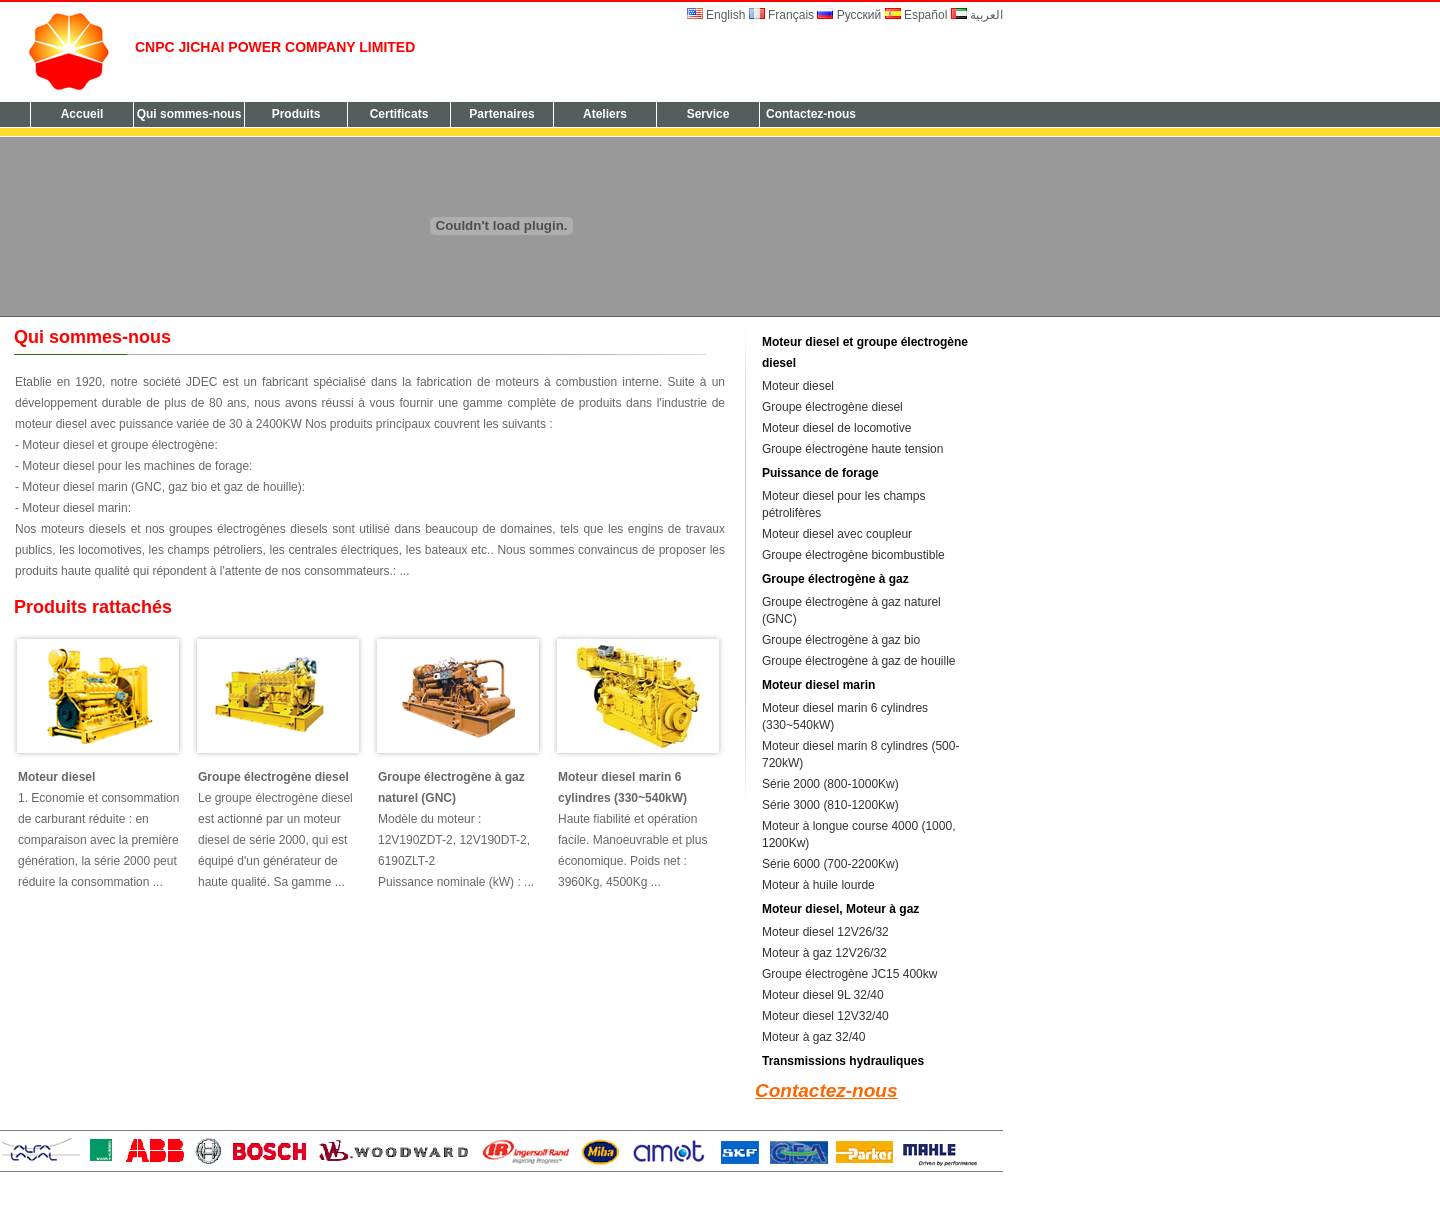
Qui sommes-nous (189, 114)
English (716, 15)
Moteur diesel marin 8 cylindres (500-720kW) (860, 754)
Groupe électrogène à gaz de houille (858, 661)
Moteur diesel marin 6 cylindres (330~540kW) (622, 787)
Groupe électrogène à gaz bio (841, 640)
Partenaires (501, 114)
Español (916, 15)
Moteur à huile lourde (818, 885)
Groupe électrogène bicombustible (853, 555)
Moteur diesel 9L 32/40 (823, 995)
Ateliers (605, 114)
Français (781, 15)
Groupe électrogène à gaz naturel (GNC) (451, 787)
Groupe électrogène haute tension (852, 449)
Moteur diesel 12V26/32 (825, 932)
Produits (296, 114)
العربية (977, 15)
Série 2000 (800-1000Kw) (830, 784)
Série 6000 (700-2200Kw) (830, 864)
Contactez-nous (811, 114)
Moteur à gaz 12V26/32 (824, 953)
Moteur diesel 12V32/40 (825, 1016)
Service (708, 114)
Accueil (82, 114)
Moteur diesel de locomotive (836, 428)
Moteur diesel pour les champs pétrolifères (843, 504)
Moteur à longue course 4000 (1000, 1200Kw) (858, 834)
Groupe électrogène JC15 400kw (849, 974)
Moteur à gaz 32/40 (813, 1037)
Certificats (399, 114)
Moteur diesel (56, 777)
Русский (850, 15)
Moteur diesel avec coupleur (837, 534)
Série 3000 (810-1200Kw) (830, 805)
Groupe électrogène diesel (273, 777)
